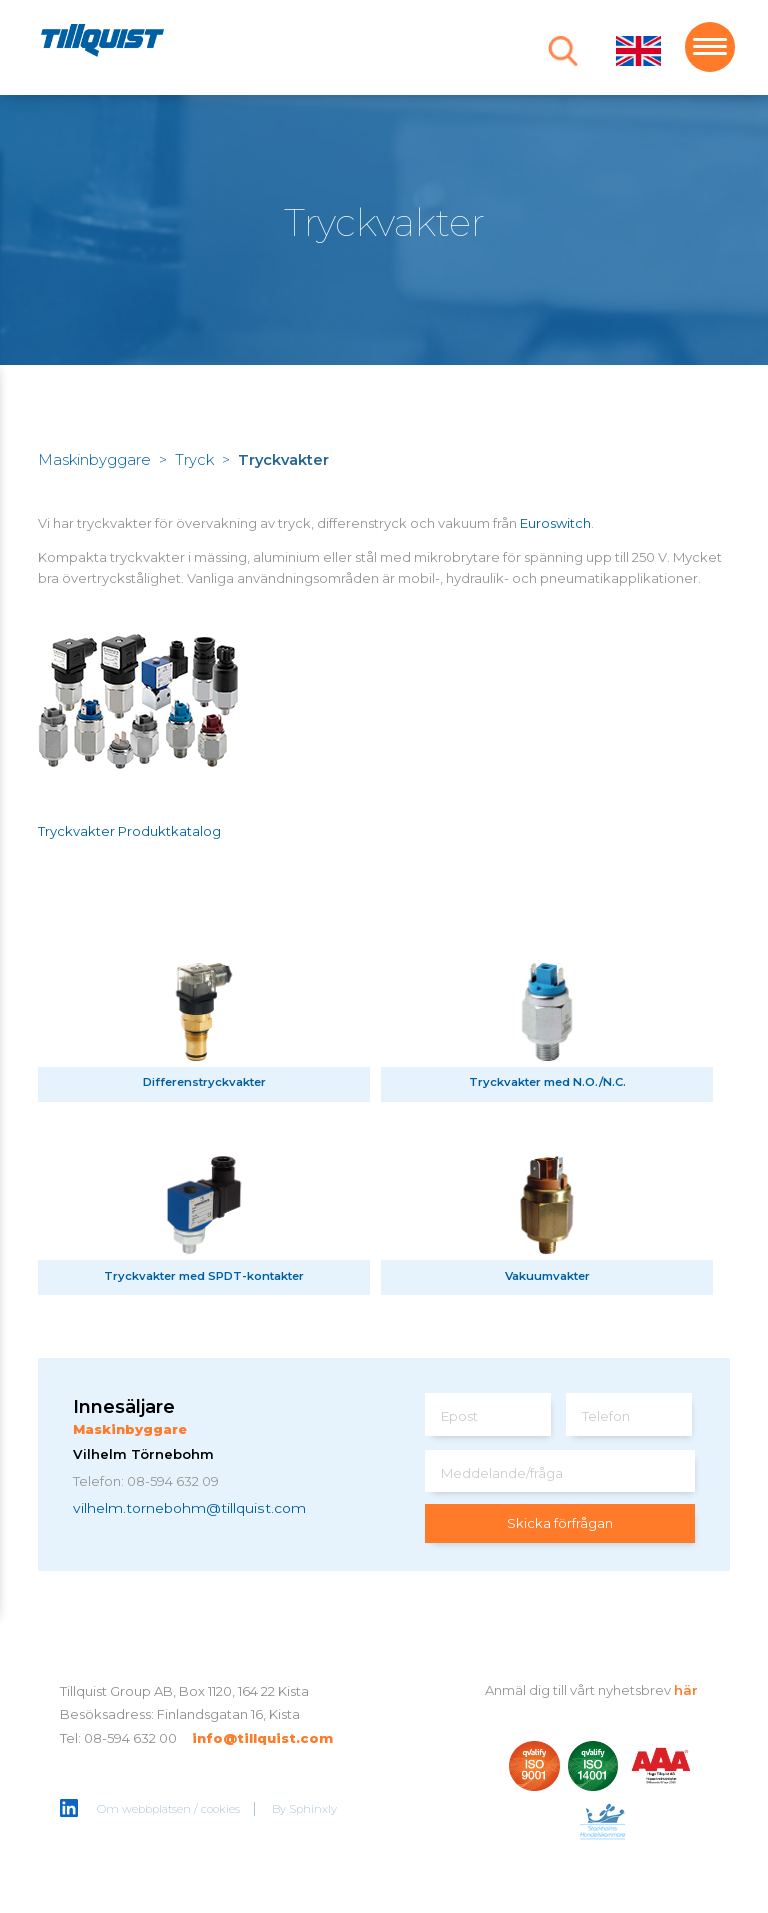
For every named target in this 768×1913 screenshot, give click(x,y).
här (686, 1690)
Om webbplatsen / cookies (168, 1809)
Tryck (194, 460)
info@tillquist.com (262, 1738)
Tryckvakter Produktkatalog (129, 831)
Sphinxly (313, 1809)
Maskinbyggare (94, 460)
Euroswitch (555, 523)
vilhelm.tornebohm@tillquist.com (189, 1508)
